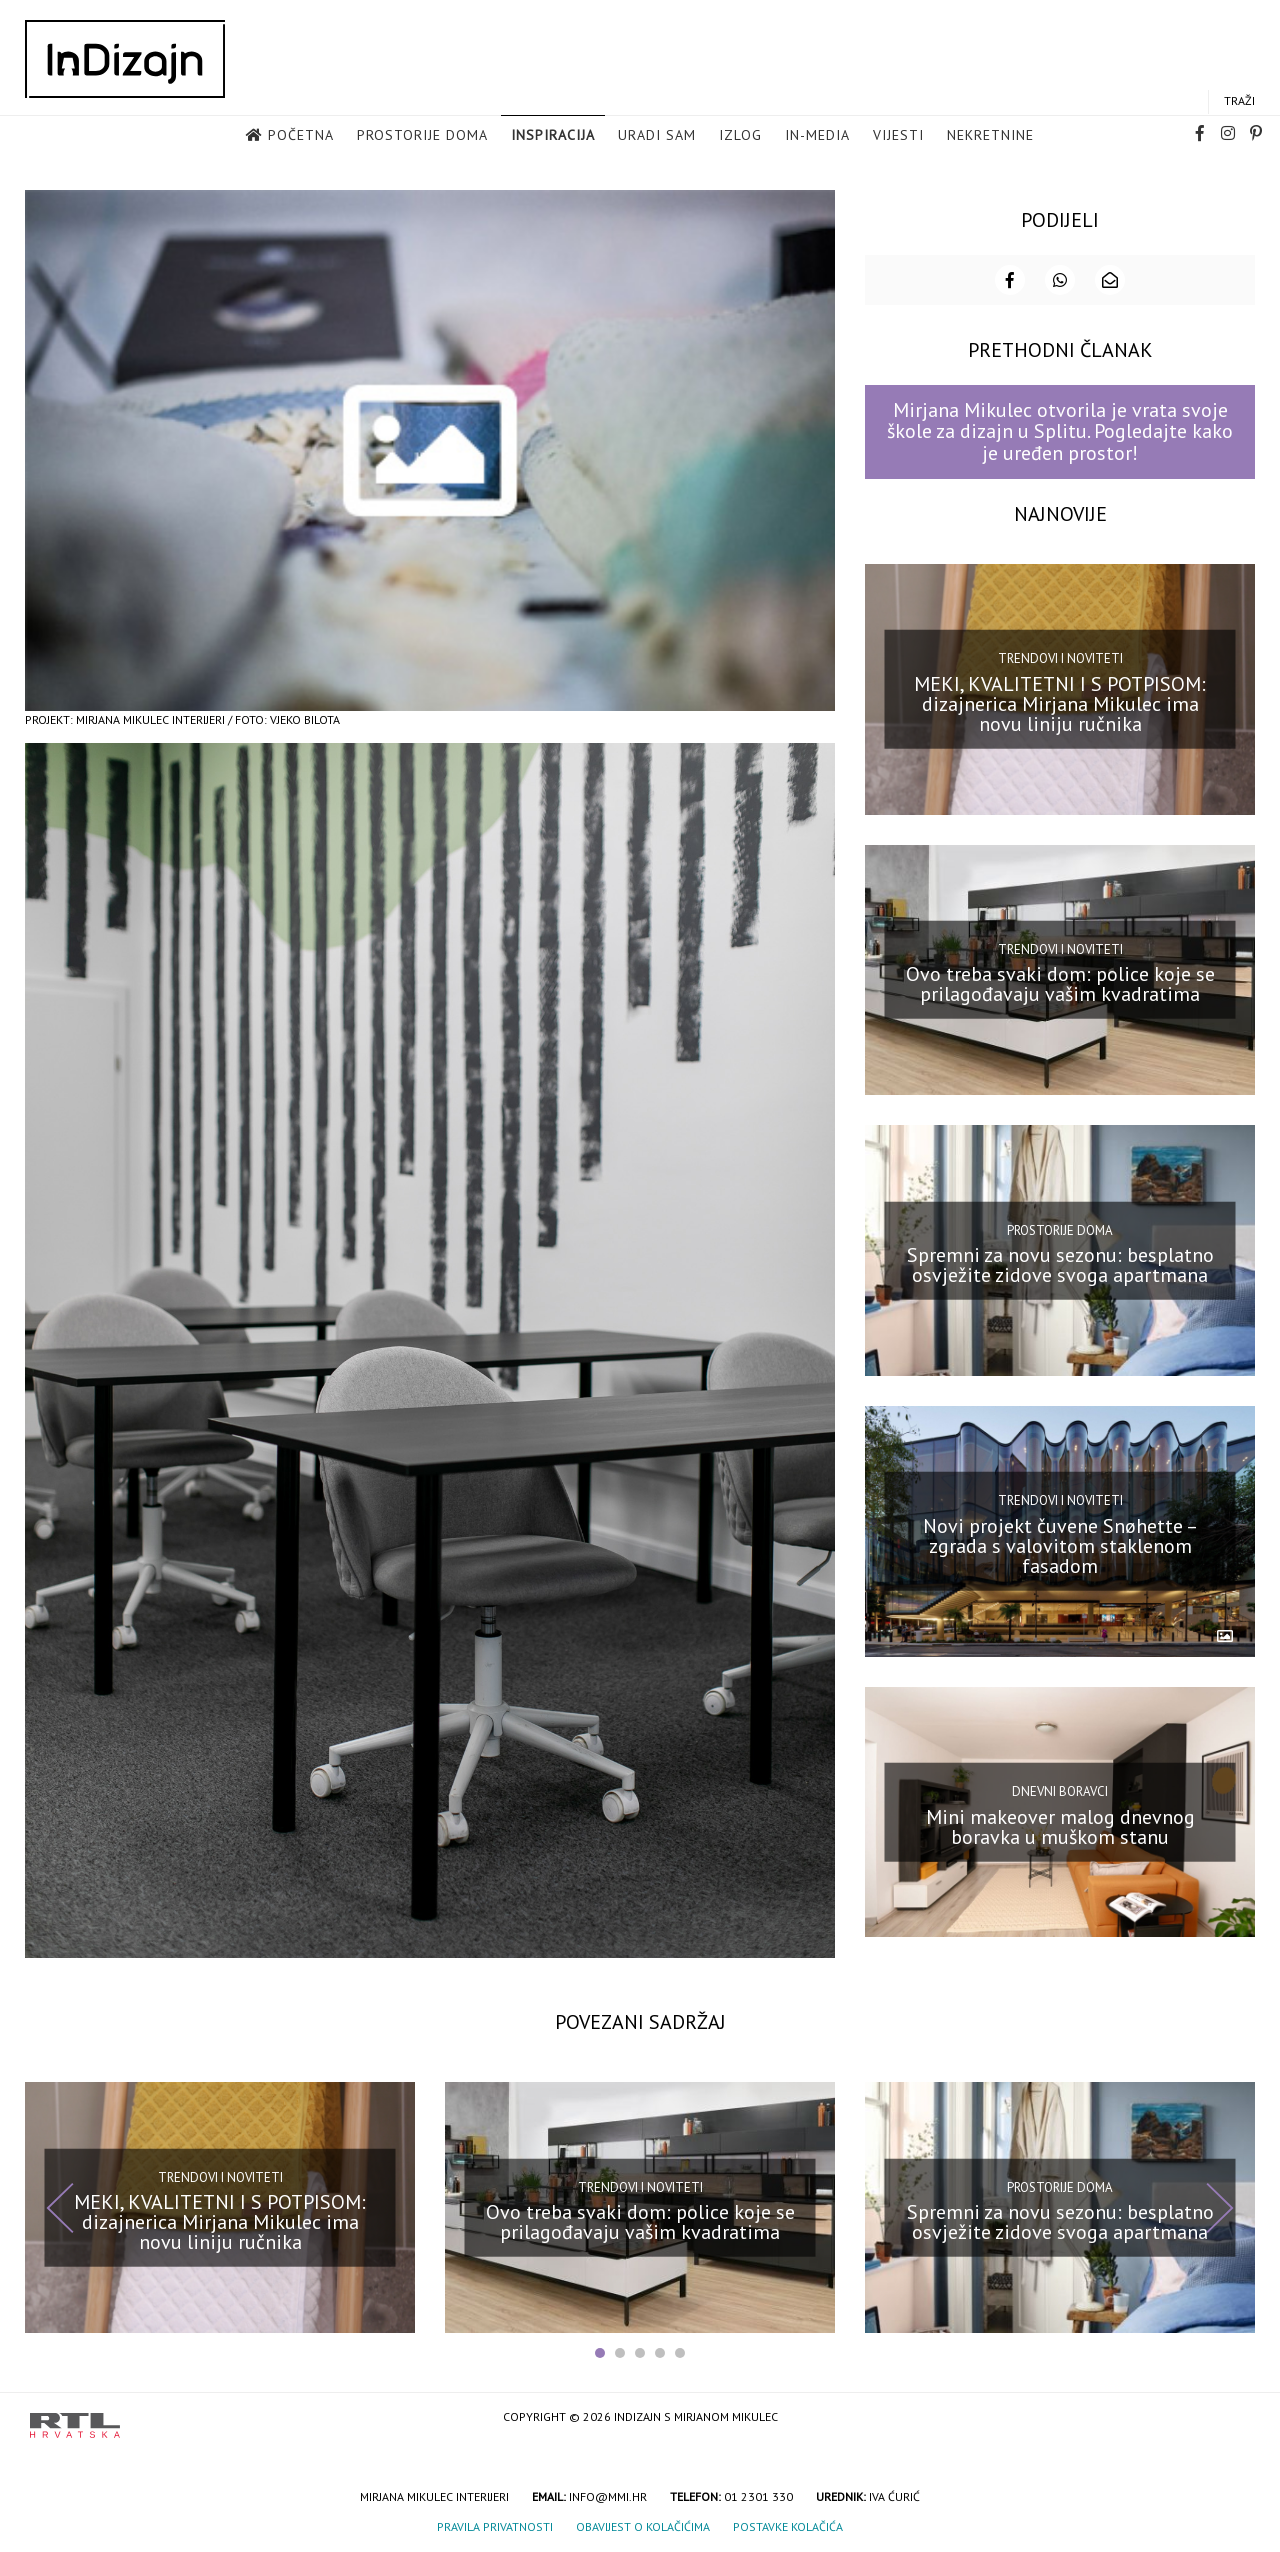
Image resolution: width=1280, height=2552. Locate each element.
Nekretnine (990, 136)
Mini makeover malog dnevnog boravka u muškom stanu (1060, 1825)
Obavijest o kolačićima (643, 2525)
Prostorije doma (422, 136)
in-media (817, 136)
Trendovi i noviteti (1060, 656)
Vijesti (898, 136)
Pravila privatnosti (495, 2525)
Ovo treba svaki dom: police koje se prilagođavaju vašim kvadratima (1060, 983)
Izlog (740, 136)
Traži (1239, 101)
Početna (301, 136)
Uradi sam (657, 136)
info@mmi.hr (608, 2495)
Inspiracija (553, 136)
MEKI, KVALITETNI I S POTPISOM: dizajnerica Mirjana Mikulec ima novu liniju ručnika (1060, 702)
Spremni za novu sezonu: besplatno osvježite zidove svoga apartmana (1060, 1263)
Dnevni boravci (1060, 1789)
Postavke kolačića (788, 2525)
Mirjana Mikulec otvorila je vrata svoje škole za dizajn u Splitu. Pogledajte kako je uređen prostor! (1060, 430)
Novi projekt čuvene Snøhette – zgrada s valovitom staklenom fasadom (1060, 1544)
